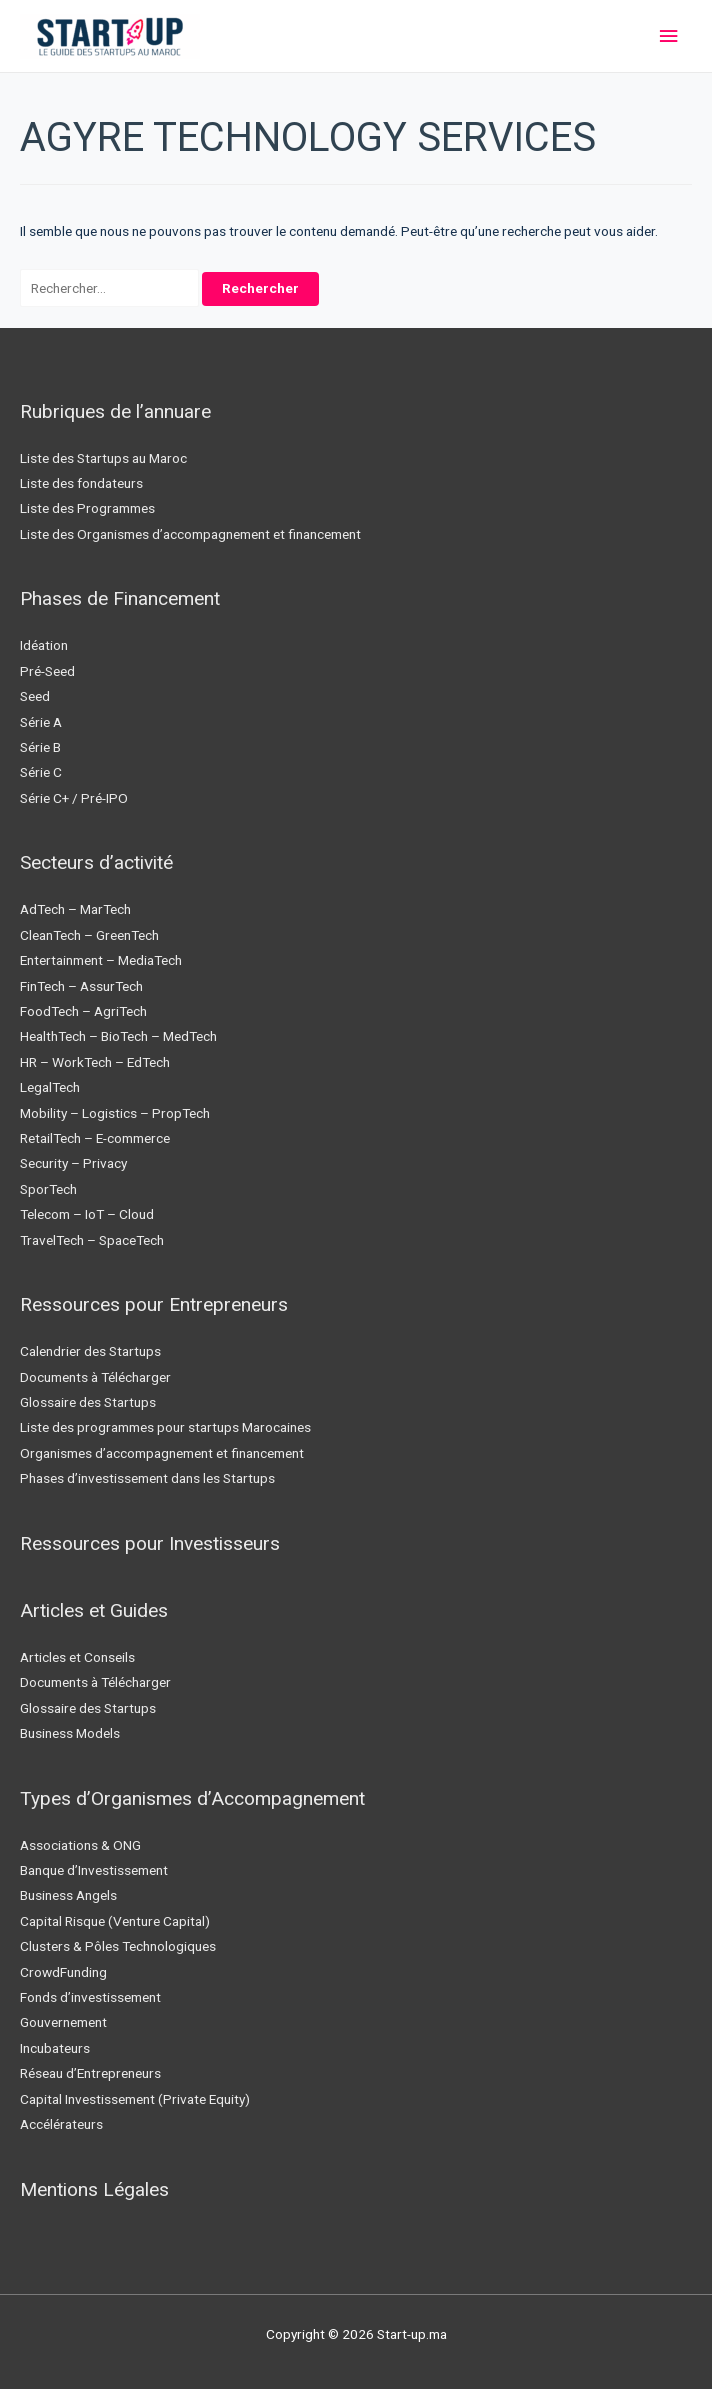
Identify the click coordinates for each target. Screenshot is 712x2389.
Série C (41, 772)
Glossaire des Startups (88, 1402)
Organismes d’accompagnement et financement (162, 1453)
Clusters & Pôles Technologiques (118, 1946)
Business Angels (68, 1895)
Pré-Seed (47, 671)
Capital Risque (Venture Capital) (115, 1921)
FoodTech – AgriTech (83, 1011)
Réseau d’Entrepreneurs (90, 2073)
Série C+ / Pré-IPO (74, 798)
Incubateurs (55, 2048)
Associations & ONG (80, 1845)
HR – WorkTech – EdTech (95, 1062)
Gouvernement (63, 2022)
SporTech (48, 1189)
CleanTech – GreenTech (89, 935)
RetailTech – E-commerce (95, 1138)
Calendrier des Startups (90, 1351)
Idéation (44, 645)
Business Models (70, 1733)
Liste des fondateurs (81, 483)
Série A (41, 722)
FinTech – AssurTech (81, 986)
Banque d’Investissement (94, 1870)
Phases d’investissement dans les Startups (147, 1478)
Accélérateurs (61, 2124)
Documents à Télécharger (95, 1377)
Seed (35, 696)
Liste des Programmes (87, 508)
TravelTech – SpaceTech (92, 1240)
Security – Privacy (73, 1163)
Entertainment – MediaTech (101, 960)
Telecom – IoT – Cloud (87, 1214)
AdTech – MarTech (75, 909)
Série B (40, 747)
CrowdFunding (63, 1972)
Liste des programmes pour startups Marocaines (165, 1427)
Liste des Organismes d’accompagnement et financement (190, 534)
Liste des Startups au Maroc (103, 458)
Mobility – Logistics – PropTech (115, 1113)
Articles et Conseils (77, 1657)
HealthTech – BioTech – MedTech (118, 1036)
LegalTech (50, 1087)
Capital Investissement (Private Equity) (135, 2099)
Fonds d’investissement (90, 1997)
